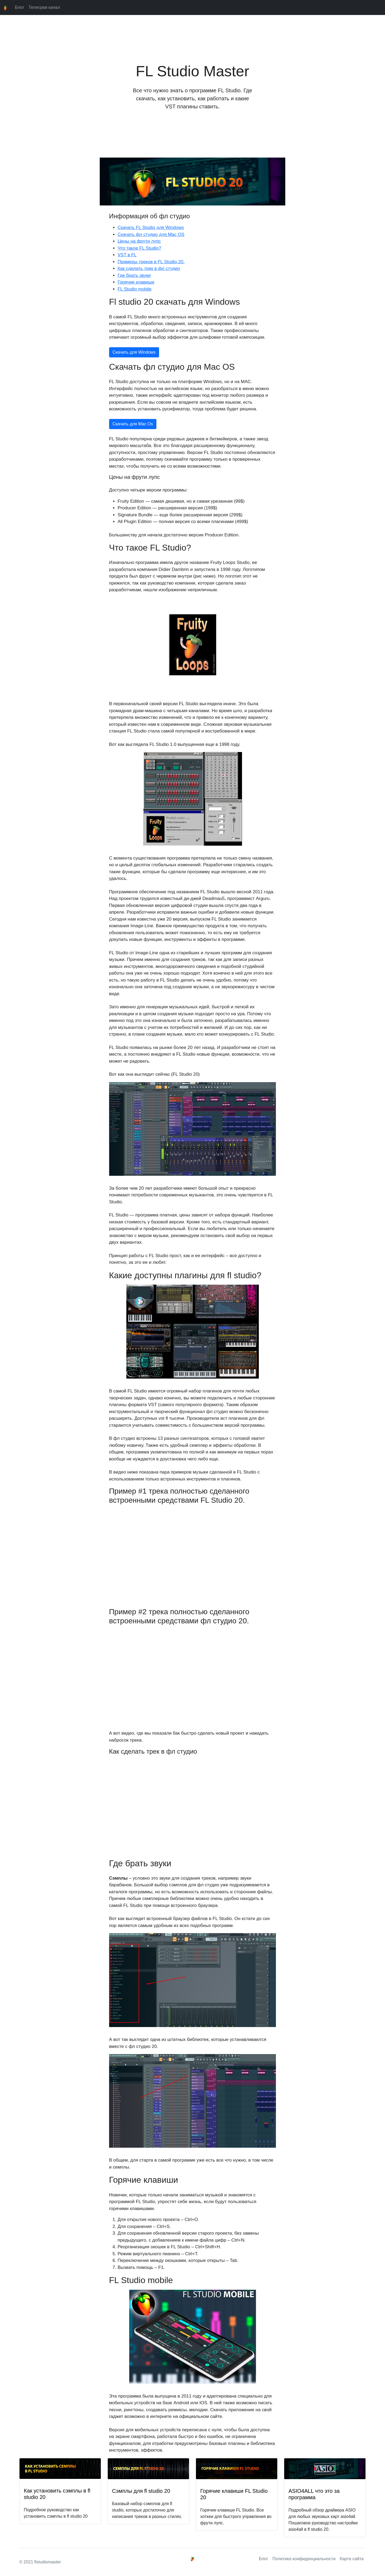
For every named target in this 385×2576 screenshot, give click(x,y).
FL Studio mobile (135, 289)
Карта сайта (352, 2558)
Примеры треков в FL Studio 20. (151, 261)
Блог (19, 7)
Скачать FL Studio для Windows (151, 227)
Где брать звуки (134, 275)
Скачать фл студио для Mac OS (151, 234)
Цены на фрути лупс (139, 241)
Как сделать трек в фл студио (149, 268)
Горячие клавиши (136, 282)
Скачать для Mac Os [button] (133, 424)
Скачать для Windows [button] (134, 352)
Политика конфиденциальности (304, 2558)
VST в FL (127, 254)
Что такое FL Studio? (139, 248)
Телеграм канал (44, 7)
